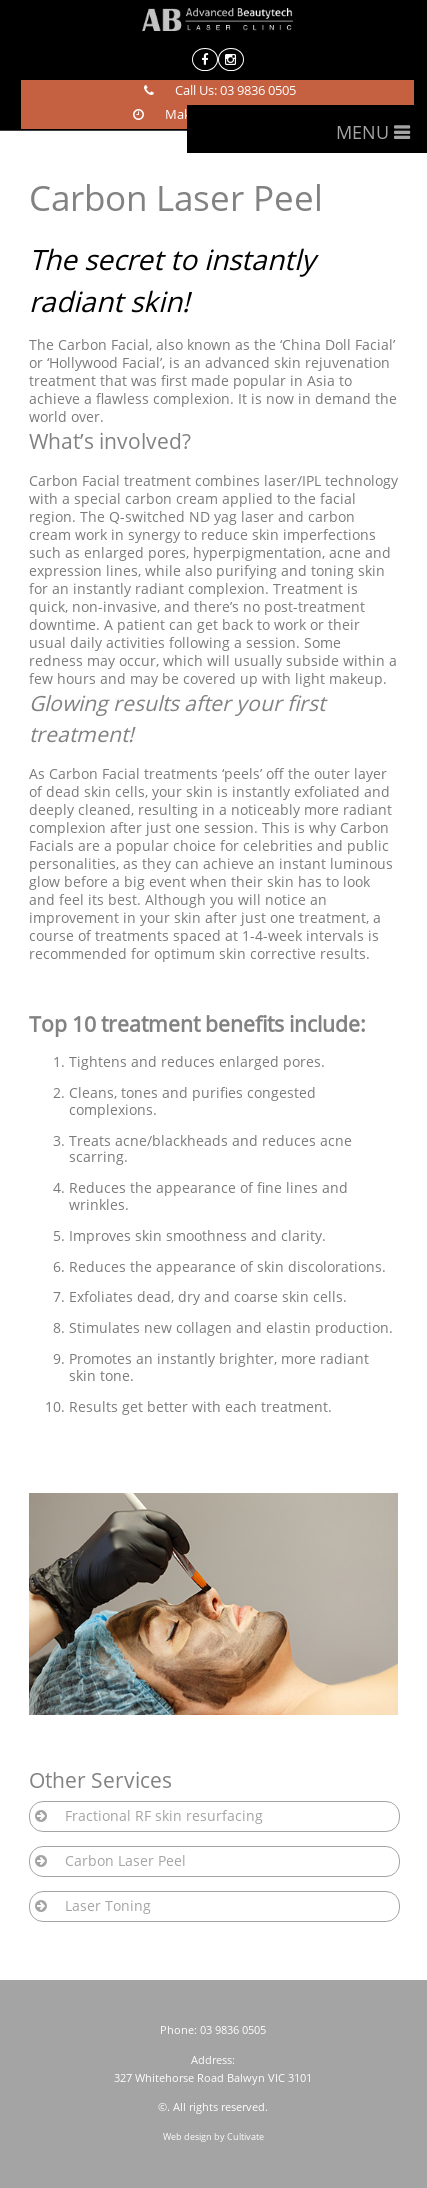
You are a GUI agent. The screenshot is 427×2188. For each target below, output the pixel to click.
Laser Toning (108, 1905)
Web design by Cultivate (213, 2136)
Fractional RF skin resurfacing (164, 1815)
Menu (362, 132)
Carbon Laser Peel (125, 1860)
